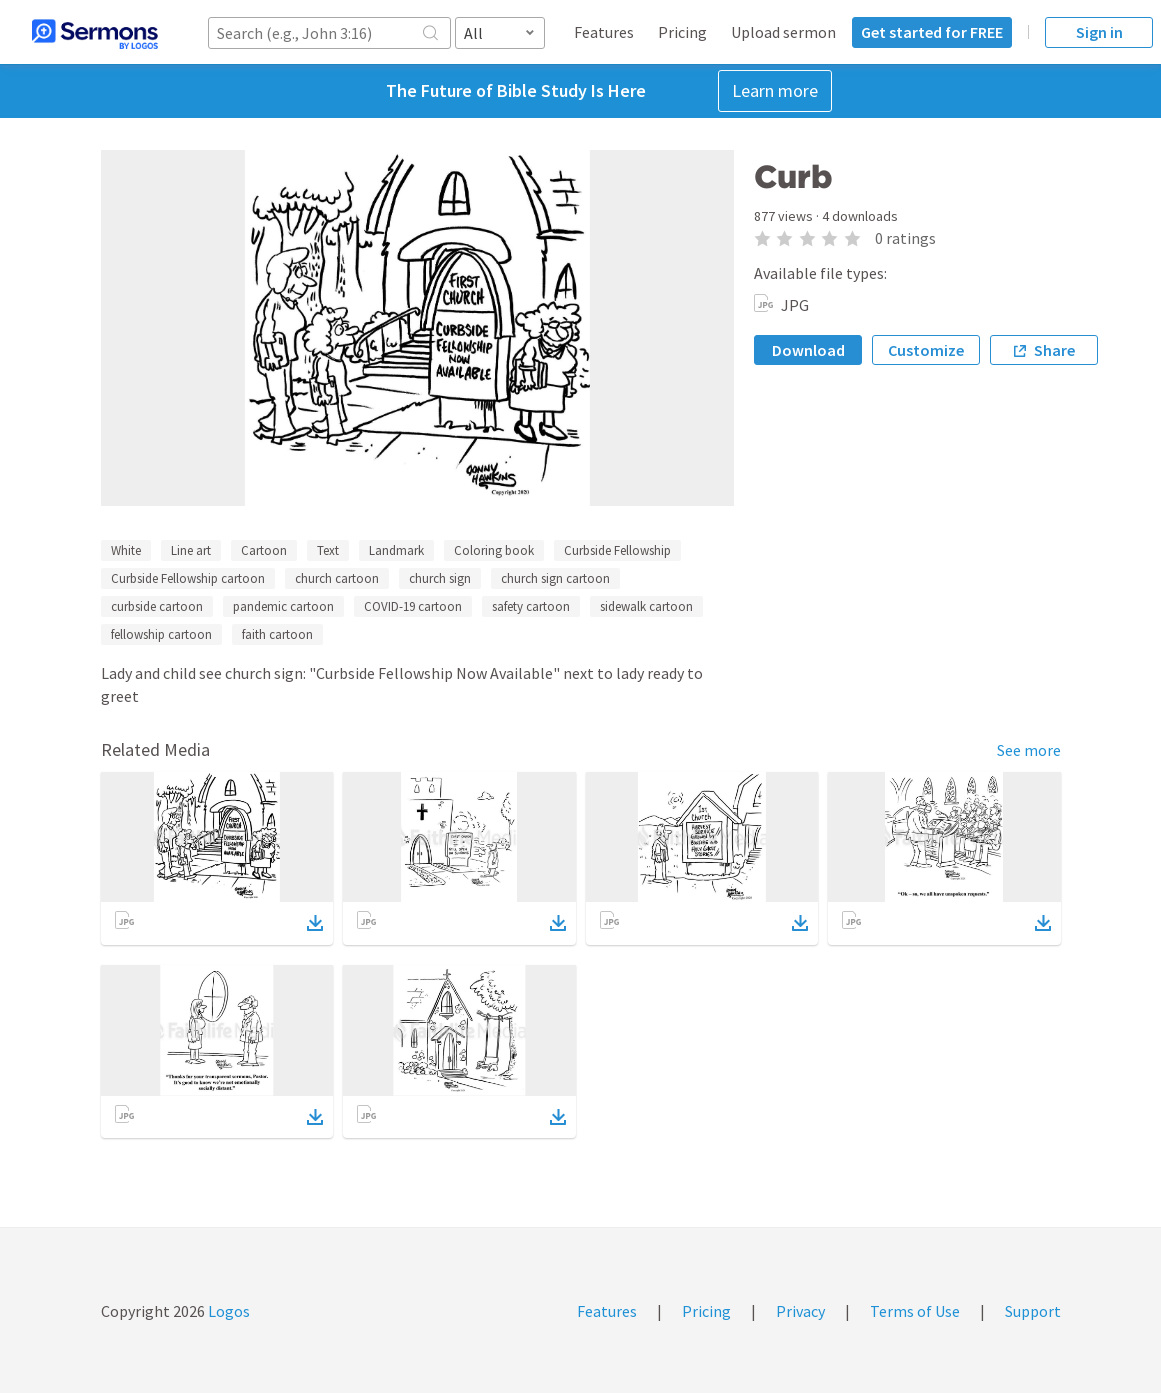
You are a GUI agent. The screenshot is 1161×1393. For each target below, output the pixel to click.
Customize (926, 350)
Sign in (1099, 32)
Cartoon (264, 550)
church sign (440, 578)
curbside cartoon (157, 606)
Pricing (682, 32)
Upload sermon (783, 32)
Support (1033, 1311)
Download (808, 350)
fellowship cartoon (161, 634)
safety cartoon (531, 606)
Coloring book (494, 550)
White (126, 550)
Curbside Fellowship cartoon (188, 578)
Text (328, 550)
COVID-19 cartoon (413, 606)
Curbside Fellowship (617, 550)
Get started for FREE (932, 32)
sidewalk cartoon (646, 606)
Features (604, 32)
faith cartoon (277, 634)
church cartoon (337, 578)
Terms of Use (915, 1311)
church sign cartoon (555, 578)
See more (1029, 750)
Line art (191, 550)
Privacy (800, 1311)
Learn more (775, 90)
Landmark (396, 550)
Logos (227, 1311)
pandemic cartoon (283, 606)
